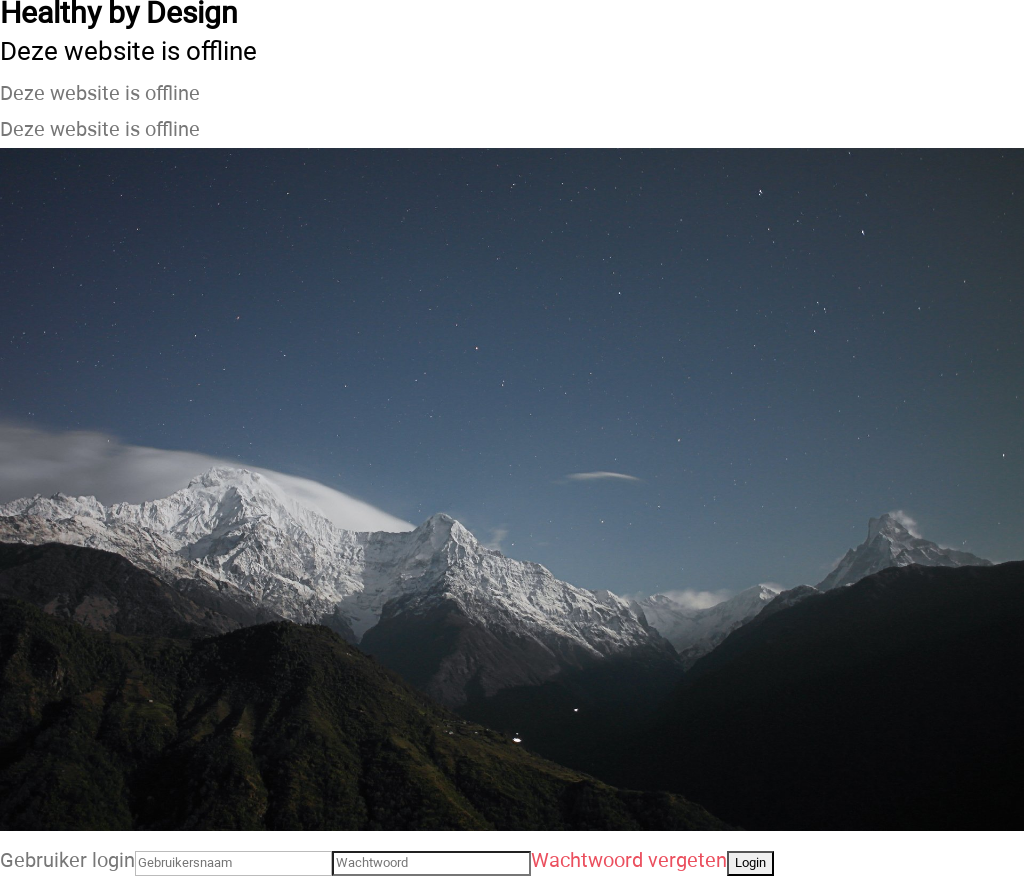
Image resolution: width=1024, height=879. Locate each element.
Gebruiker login (67, 861)
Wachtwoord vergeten (629, 861)
